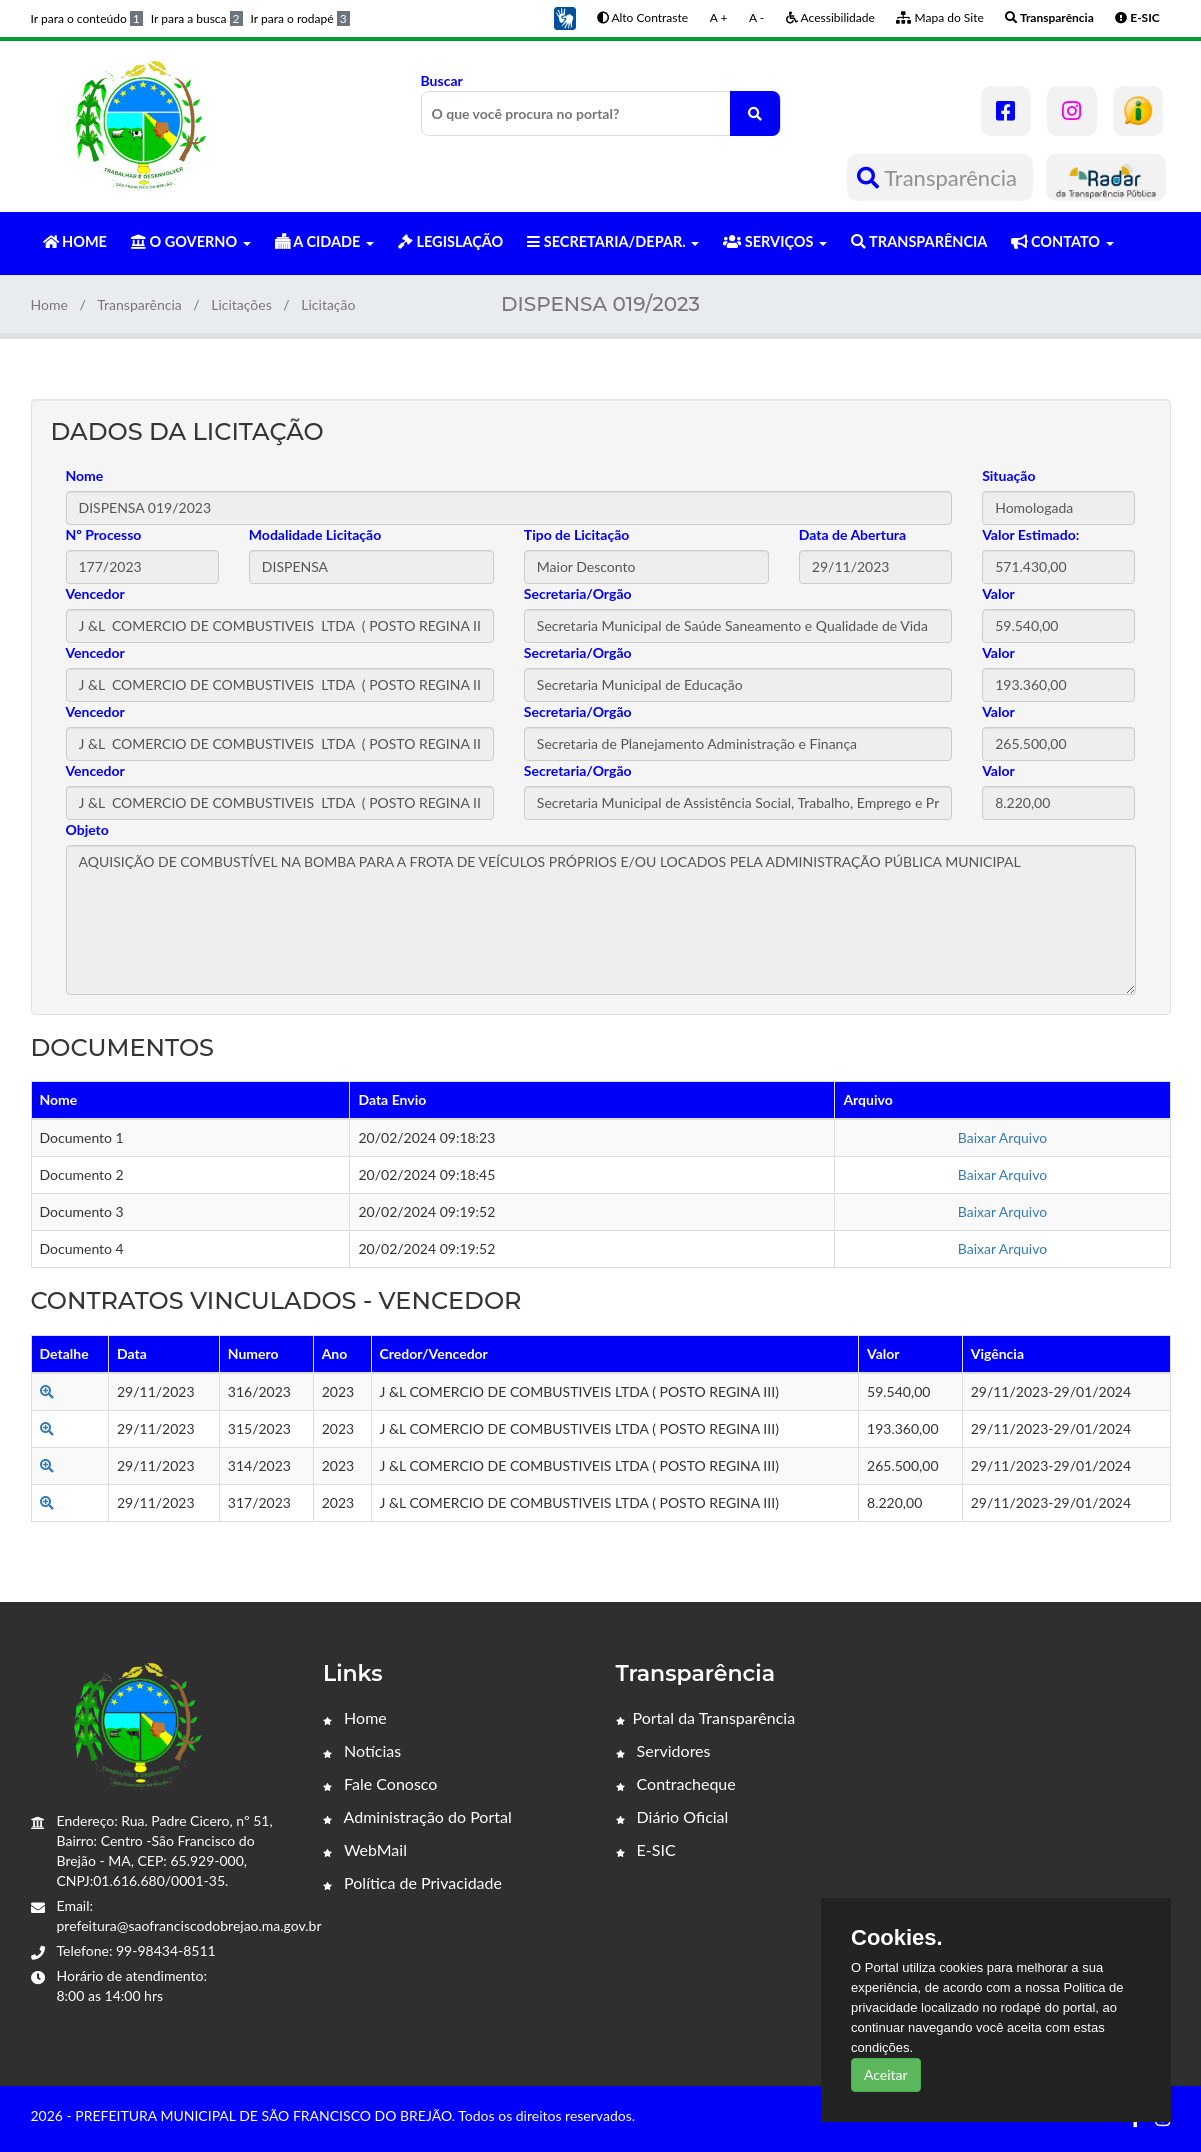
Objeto (87, 829)
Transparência (939, 177)
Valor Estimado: (1030, 534)
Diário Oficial (672, 1816)
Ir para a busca (197, 18)
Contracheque (676, 1783)
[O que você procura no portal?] (755, 113)
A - (756, 17)
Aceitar (886, 2074)
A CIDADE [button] (324, 241)
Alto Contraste (642, 17)
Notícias (362, 1750)
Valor (998, 593)
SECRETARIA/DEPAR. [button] (613, 241)
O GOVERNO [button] (191, 241)
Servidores (663, 1750)
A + (719, 17)
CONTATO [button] (1062, 241)
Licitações (241, 304)
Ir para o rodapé (300, 18)
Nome (85, 475)
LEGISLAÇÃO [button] (450, 241)
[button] (565, 16)
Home (49, 304)
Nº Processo (104, 534)
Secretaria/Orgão (578, 593)
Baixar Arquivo (1002, 1137)
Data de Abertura (852, 534)
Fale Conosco (380, 1783)
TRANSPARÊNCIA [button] (919, 241)
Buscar (601, 104)
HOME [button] (75, 241)
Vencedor (95, 593)
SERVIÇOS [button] (775, 241)
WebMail (365, 1849)
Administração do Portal (417, 1816)
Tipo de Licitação (576, 534)
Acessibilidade (830, 17)
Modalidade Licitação (315, 534)
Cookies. (897, 1938)
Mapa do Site (939, 17)
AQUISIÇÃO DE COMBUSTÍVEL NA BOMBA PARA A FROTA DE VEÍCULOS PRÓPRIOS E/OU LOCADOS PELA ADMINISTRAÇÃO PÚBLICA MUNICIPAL (601, 920)
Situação (1008, 475)
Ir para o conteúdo (87, 18)
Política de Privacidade (412, 1882)
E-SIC (646, 1849)
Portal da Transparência (706, 1717)
